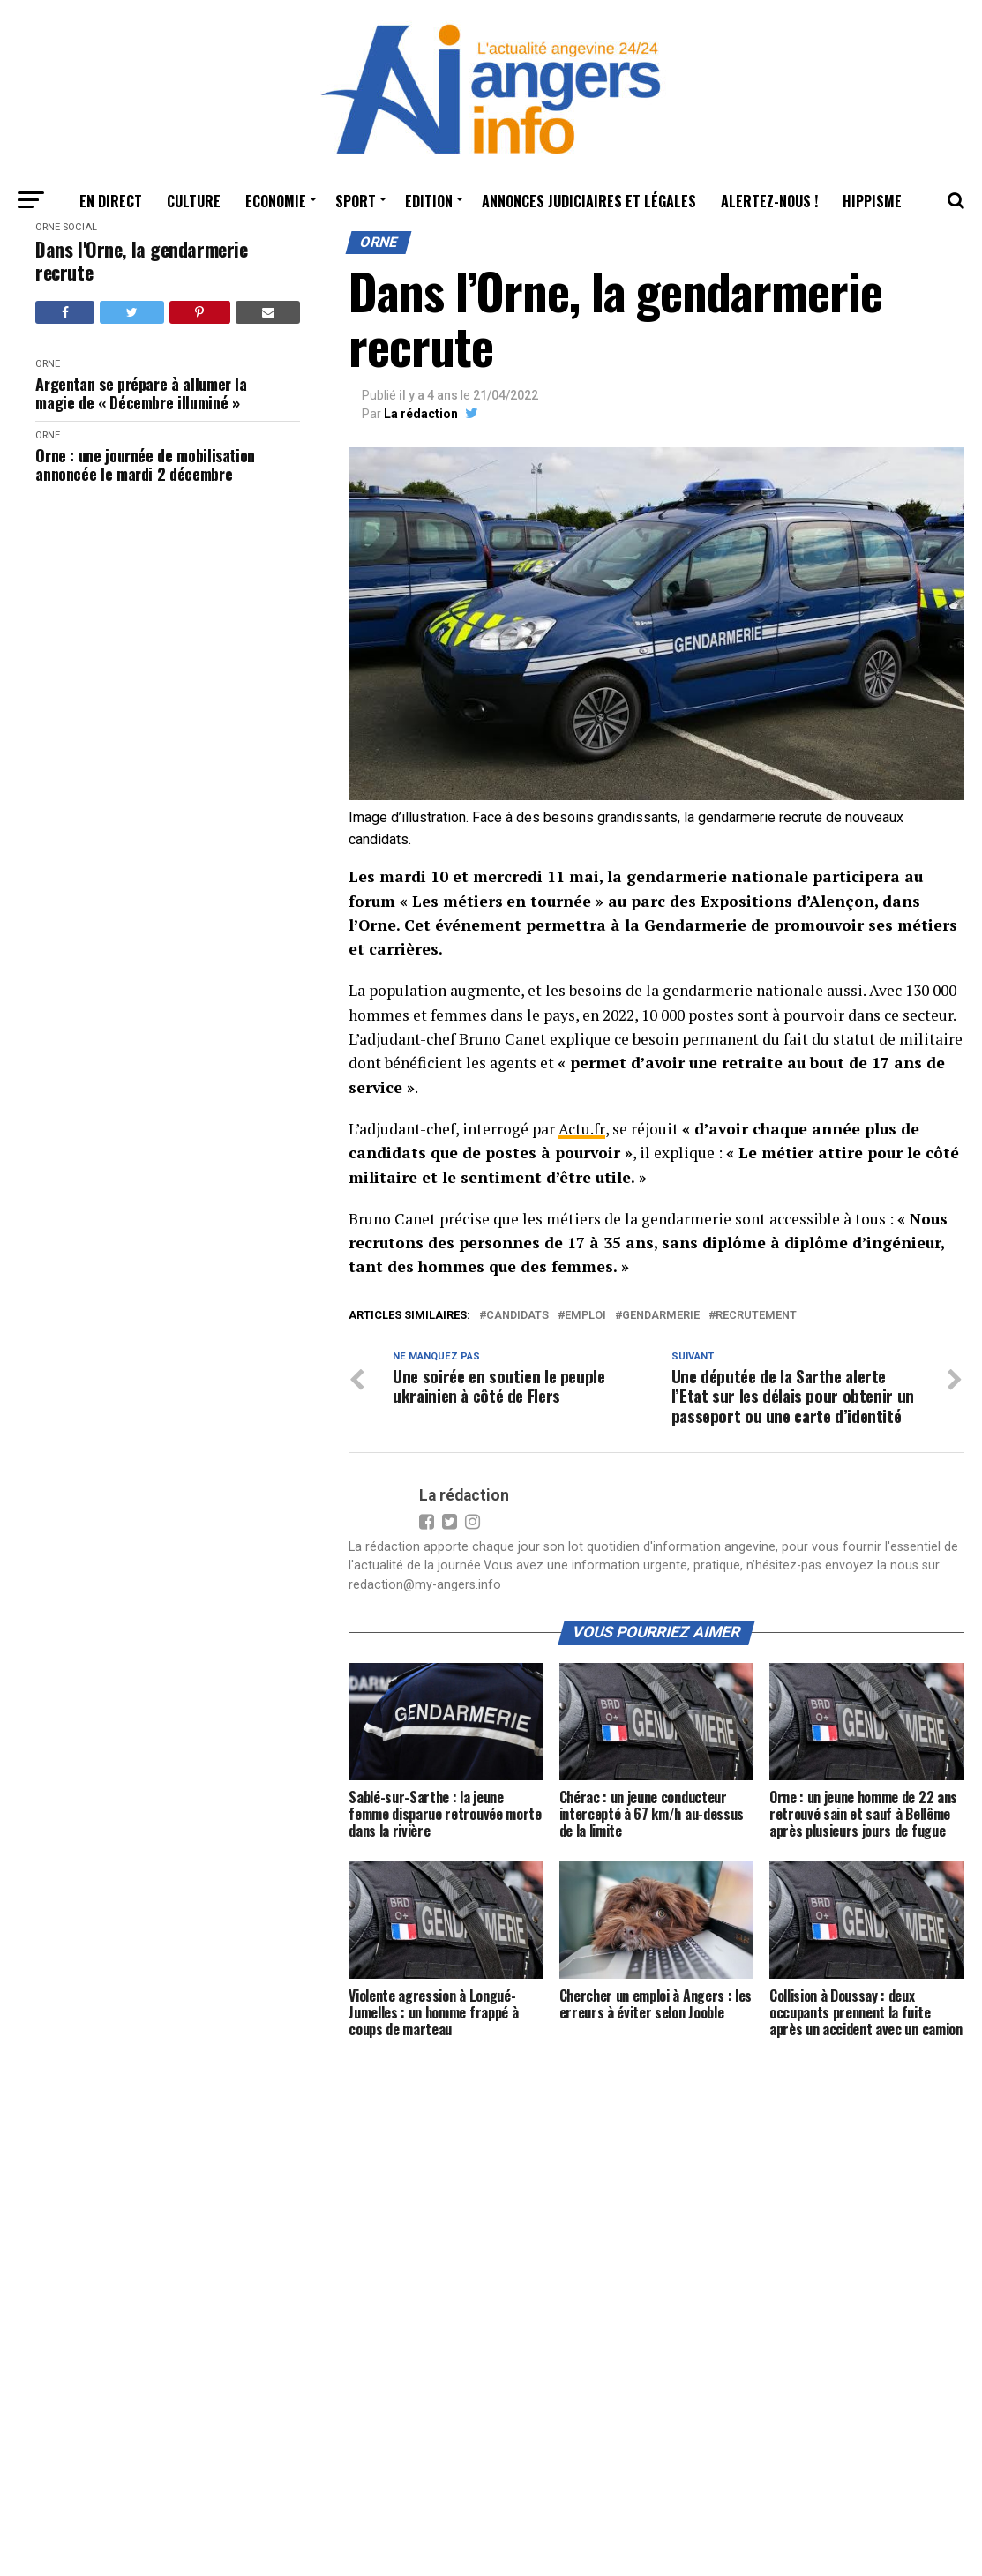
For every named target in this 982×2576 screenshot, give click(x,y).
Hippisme (872, 201)
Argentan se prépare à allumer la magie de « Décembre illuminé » (140, 393)
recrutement (756, 1315)
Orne (47, 227)
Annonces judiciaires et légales (589, 201)
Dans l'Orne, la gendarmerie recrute (141, 260)
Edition (429, 201)
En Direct (110, 201)
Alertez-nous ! (769, 201)
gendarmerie (661, 1315)
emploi (585, 1315)
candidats (517, 1315)
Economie (275, 201)
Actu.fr (581, 1129)
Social (80, 227)
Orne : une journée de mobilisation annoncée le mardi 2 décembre (145, 464)
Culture (194, 201)
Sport (355, 201)
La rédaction (421, 414)
